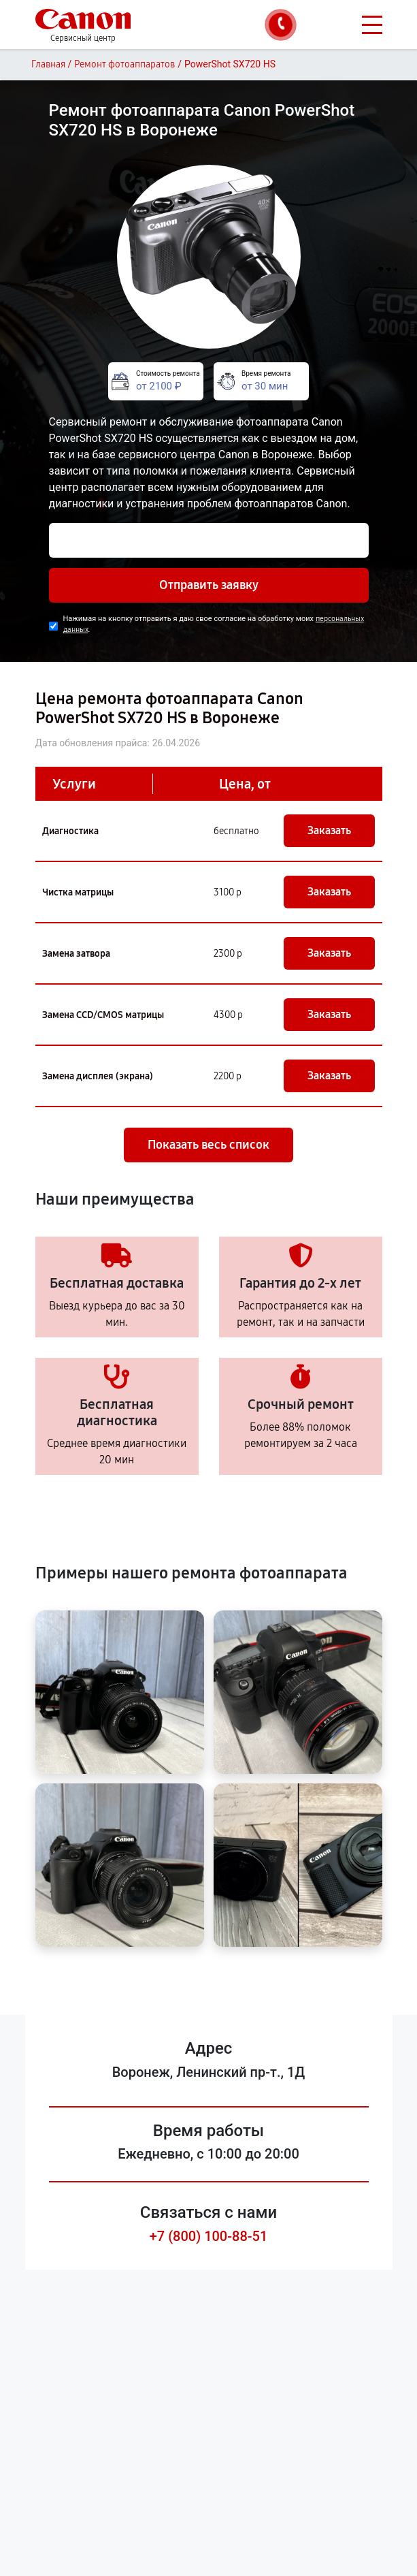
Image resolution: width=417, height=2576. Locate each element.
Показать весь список (208, 1144)
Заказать (329, 830)
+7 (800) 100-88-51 (209, 2236)
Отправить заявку (208, 584)
